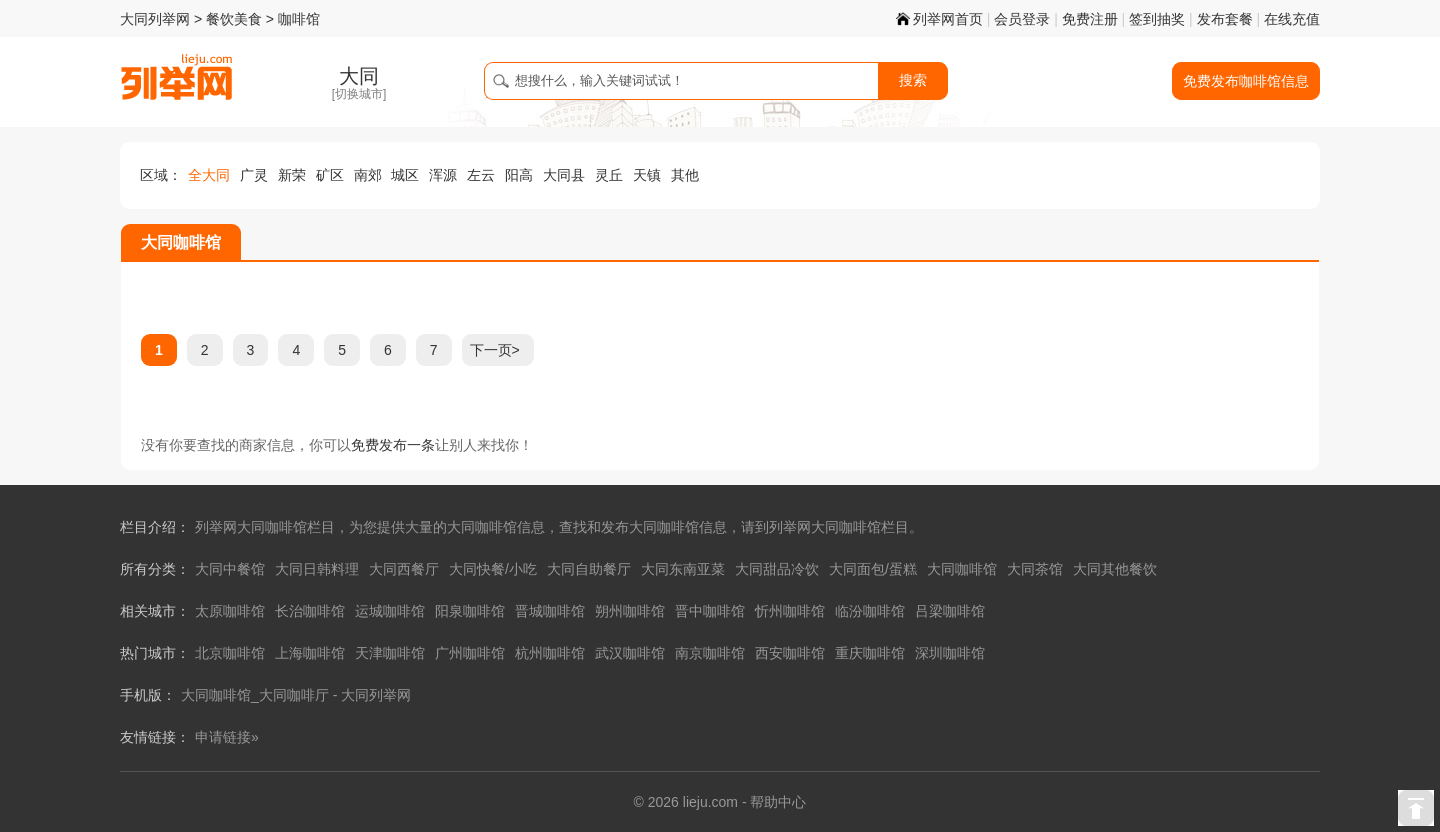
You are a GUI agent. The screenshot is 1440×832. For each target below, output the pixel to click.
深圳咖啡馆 (950, 653)
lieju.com (710, 802)
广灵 (254, 175)
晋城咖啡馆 (550, 611)
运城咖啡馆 (390, 611)
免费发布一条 (393, 445)
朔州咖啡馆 (630, 611)
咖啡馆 (299, 19)
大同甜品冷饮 (777, 569)
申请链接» (227, 737)
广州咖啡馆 (470, 653)
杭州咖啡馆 (550, 653)
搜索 (913, 80)
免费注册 (1090, 19)
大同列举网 (155, 19)
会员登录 (1022, 19)
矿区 (330, 175)
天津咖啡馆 (390, 653)
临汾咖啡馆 (870, 611)
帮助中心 (778, 802)
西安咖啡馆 (790, 653)
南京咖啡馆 (710, 653)
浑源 (443, 175)
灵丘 (609, 175)
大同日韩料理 (317, 569)
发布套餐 (1225, 19)
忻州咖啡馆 (790, 611)
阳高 (519, 175)
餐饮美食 (234, 19)
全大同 (209, 175)
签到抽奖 (1157, 19)
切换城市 (359, 94)
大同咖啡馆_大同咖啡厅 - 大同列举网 (296, 695)
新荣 (292, 175)
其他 (685, 175)
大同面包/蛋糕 (873, 569)
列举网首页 (939, 19)
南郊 (368, 175)
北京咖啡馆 (230, 653)
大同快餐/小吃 (493, 569)
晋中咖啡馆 (710, 611)
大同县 (564, 175)
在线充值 (1292, 19)
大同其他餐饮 (1115, 569)
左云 (481, 175)
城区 (405, 175)
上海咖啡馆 (310, 653)
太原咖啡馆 (230, 611)
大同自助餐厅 (589, 569)
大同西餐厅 (404, 569)
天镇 (647, 175)
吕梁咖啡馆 (950, 611)
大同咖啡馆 (962, 569)
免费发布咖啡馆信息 (1246, 81)
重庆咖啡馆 (870, 653)
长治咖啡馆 (310, 611)
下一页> (495, 350)
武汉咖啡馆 (630, 653)
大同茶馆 (1035, 569)
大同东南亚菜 (683, 569)
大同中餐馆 (230, 569)
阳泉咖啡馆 (470, 611)
